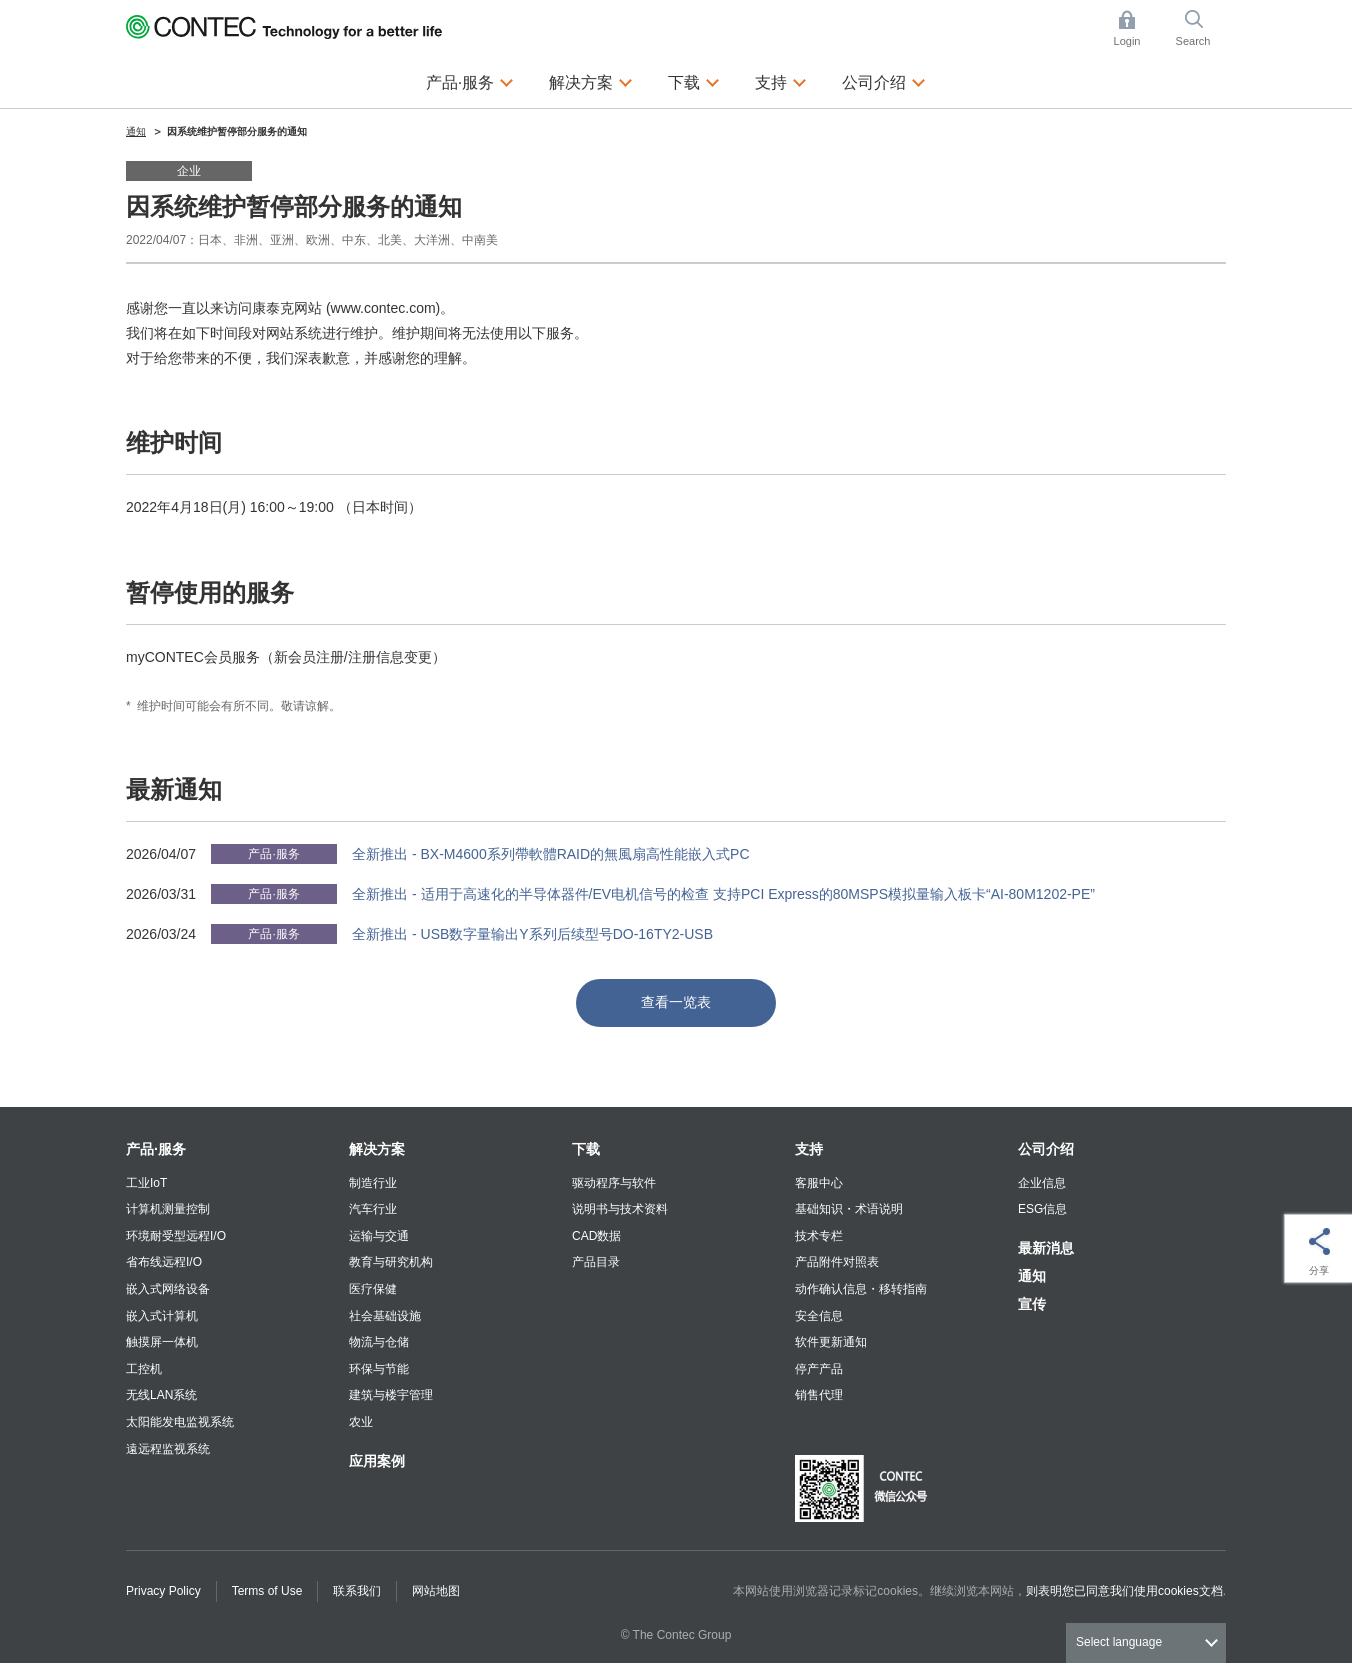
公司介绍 (1046, 1149)
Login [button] (1137, 28)
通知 (1032, 1276)
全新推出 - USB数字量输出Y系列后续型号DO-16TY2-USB (532, 934)
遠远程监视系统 (168, 1449)
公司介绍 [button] (884, 80)
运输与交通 (379, 1236)
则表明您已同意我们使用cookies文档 (1124, 1591)
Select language (1119, 1642)
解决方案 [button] (591, 80)
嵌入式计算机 (162, 1316)
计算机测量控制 (168, 1209)
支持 (809, 1149)
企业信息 (1042, 1183)
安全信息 (819, 1316)
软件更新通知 (831, 1342)
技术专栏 (819, 1236)
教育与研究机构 (391, 1262)
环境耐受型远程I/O (176, 1236)
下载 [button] (694, 80)
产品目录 (596, 1262)
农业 (361, 1422)
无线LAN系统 (161, 1395)
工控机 (144, 1369)
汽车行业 (373, 1209)
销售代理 (819, 1395)
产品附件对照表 (837, 1262)
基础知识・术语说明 (849, 1209)
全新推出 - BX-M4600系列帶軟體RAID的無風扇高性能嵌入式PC (550, 854)
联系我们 (357, 1591)
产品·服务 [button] (470, 80)
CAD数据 (596, 1236)
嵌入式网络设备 (168, 1289)
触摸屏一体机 (162, 1342)
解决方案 (377, 1149)
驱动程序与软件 (614, 1183)
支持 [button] (781, 80)
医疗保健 (373, 1289)
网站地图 (436, 1591)
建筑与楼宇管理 (391, 1395)
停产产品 (819, 1369)
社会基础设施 (385, 1316)
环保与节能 (379, 1369)
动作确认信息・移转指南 (861, 1289)
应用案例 (377, 1461)
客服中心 (819, 1183)
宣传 (1032, 1304)
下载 (586, 1149)
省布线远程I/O (164, 1262)
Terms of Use (267, 1591)
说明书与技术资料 (620, 1209)
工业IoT (146, 1183)
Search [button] (1201, 28)
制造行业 (373, 1183)
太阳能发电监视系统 (180, 1422)
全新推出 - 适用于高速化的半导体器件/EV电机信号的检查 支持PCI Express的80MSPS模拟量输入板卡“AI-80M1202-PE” (723, 894)
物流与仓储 (379, 1342)
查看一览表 (676, 1002)
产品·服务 (156, 1149)
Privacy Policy (163, 1591)
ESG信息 (1042, 1209)
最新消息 (1046, 1248)
